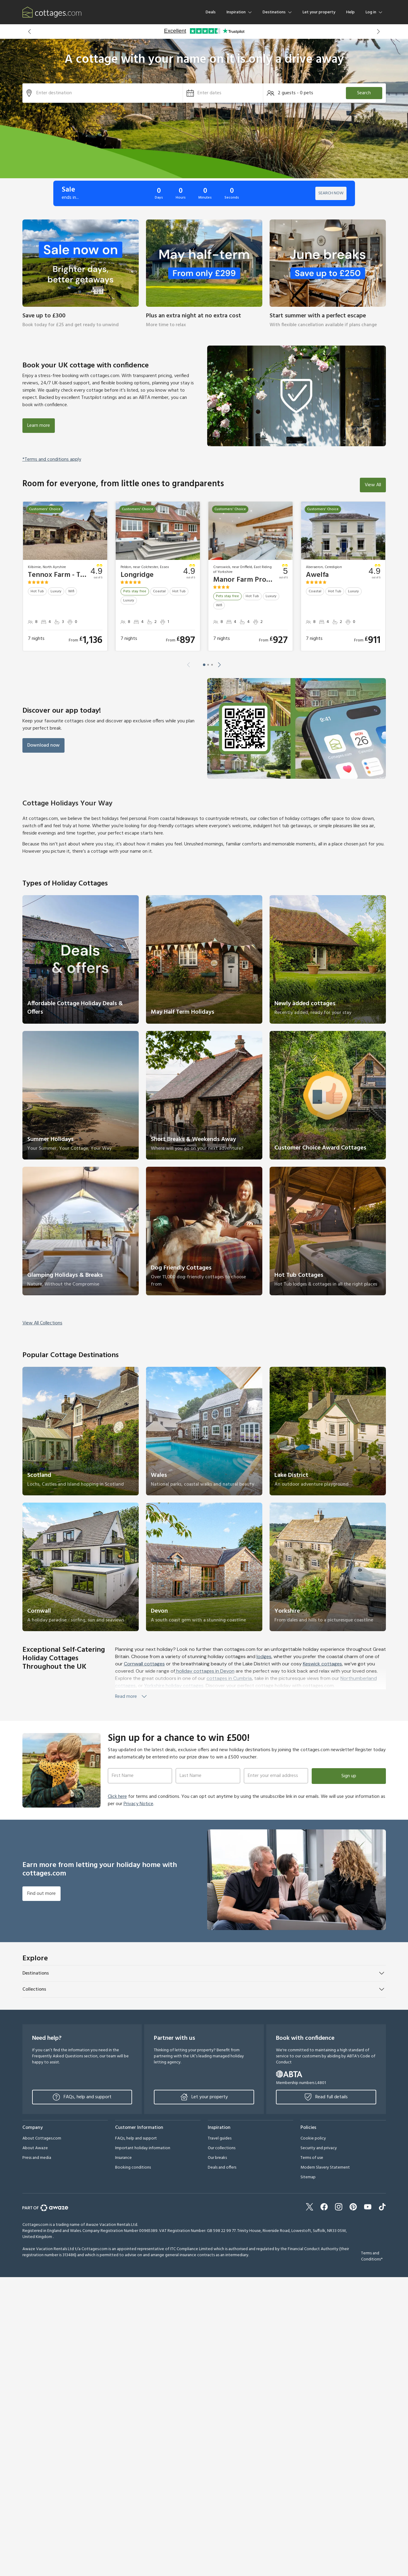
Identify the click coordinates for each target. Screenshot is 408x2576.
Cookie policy (313, 2138)
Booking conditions (133, 2167)
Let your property (319, 12)
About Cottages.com (41, 2138)
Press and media (36, 2157)
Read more (131, 1697)
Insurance (123, 2157)
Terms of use (311, 2157)
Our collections (221, 2148)
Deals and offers (222, 2167)
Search (364, 93)
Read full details (326, 2097)
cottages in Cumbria (229, 1678)
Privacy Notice (138, 1804)
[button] (29, 31)
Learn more (38, 426)
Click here (117, 1797)
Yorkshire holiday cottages (174, 1685)
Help (350, 12)
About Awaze (35, 2148)
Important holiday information (142, 2148)
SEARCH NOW (330, 193)
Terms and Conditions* (372, 2256)
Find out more (41, 1894)
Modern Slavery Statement (325, 2167)
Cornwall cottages (144, 1664)
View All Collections (42, 1323)
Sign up (348, 1776)
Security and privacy (318, 2148)
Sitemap (308, 2177)
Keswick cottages (322, 1664)
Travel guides (219, 2138)
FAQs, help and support (82, 2097)
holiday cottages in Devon (204, 1671)
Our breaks (217, 2157)
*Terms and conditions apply (51, 459)
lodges (264, 1656)
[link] (80, 277)
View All (373, 485)
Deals (211, 12)
